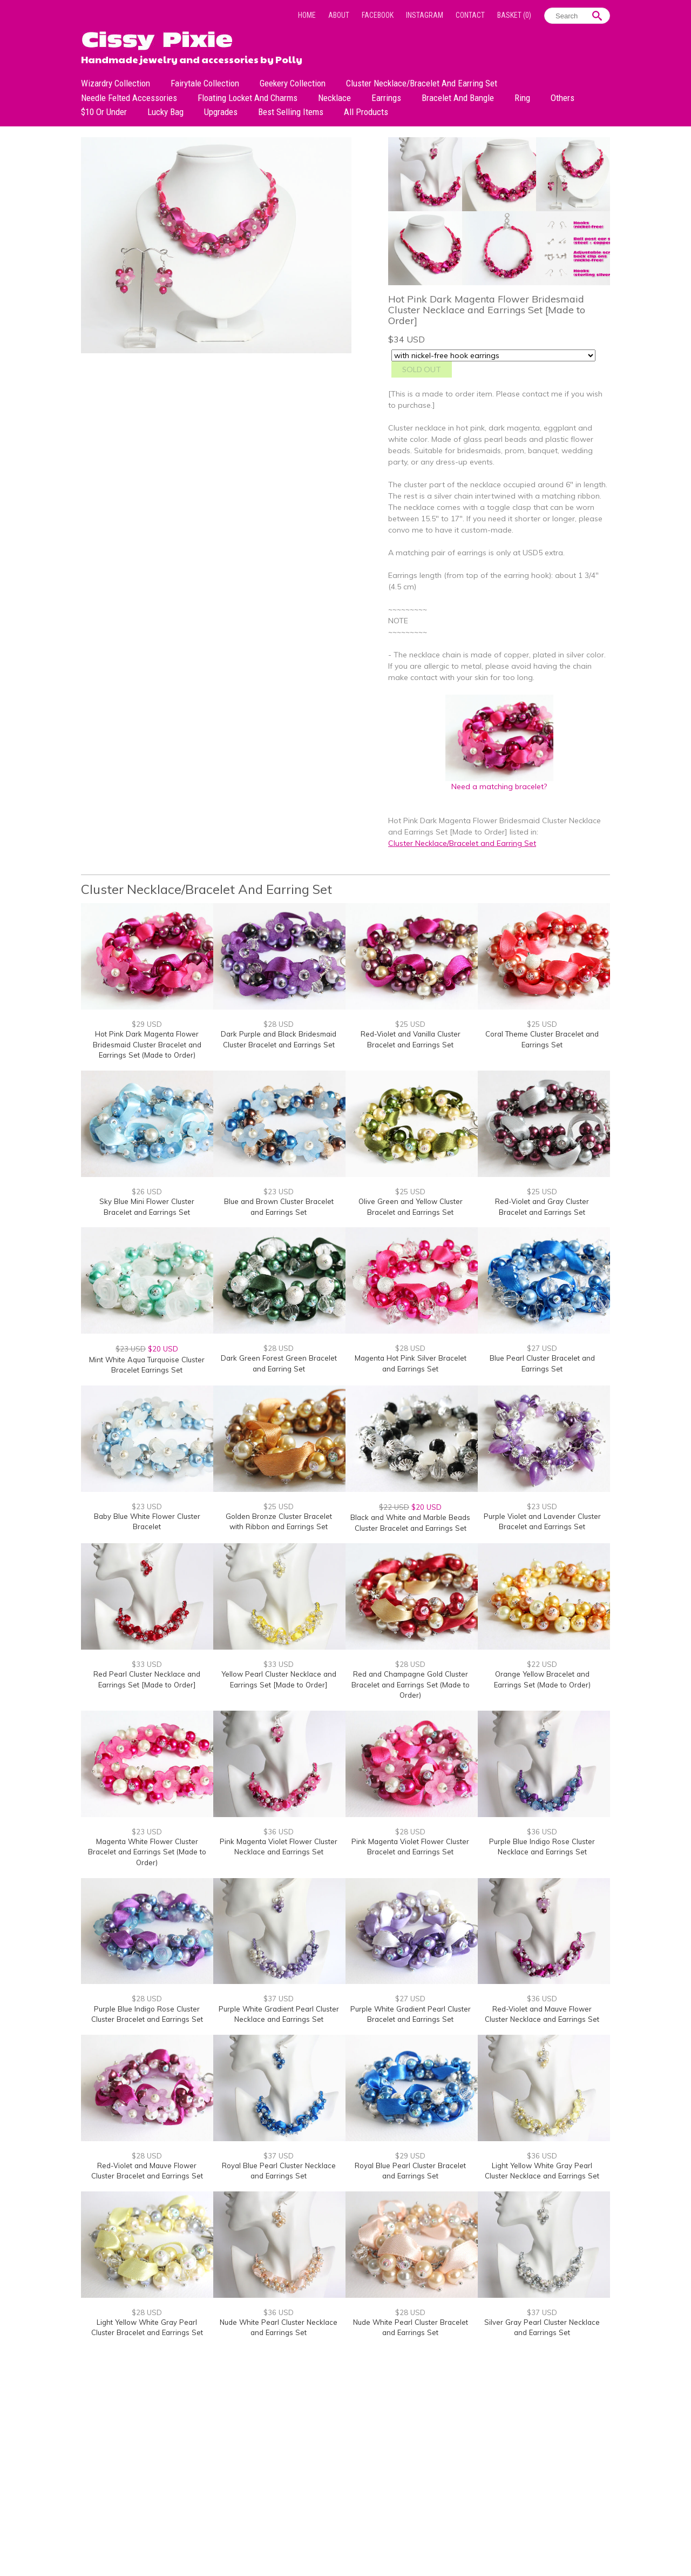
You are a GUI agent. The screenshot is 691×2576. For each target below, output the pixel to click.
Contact (470, 15)
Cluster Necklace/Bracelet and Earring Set (421, 83)
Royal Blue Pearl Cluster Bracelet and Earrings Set (410, 2171)
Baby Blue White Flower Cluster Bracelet (147, 1521)
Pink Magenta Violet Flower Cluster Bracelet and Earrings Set (410, 1847)
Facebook (378, 15)
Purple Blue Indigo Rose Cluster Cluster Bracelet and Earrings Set (147, 2014)
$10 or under (104, 111)
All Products (366, 111)
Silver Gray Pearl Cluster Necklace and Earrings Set (542, 2327)
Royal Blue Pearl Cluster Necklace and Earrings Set (279, 2171)
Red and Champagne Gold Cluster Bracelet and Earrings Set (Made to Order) (410, 1684)
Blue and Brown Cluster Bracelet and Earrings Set (279, 1206)
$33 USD (147, 1664)
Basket (514, 15)
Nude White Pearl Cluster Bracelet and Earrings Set (410, 2327)
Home (307, 15)
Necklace (334, 97)
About (338, 15)
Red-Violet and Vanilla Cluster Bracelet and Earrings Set (410, 1039)
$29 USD (147, 1024)
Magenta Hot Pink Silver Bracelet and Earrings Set (410, 1363)
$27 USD (542, 1348)
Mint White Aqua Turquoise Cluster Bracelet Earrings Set (147, 1365)
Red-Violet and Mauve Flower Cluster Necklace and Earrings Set (542, 2014)
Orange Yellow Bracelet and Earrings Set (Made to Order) (542, 1679)
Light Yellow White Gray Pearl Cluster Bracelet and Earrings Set (147, 2327)
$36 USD (278, 1831)
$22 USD (542, 1664)
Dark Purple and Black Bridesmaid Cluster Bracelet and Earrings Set (278, 1039)
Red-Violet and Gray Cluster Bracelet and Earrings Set (542, 1206)
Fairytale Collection (205, 83)
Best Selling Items (290, 111)
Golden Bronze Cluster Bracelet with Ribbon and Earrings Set (279, 1521)
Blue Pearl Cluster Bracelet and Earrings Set (542, 1363)
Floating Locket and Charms (247, 97)
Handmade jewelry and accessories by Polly (191, 58)
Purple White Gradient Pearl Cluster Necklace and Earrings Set (279, 2014)
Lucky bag (165, 111)
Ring (522, 97)
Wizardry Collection (115, 83)
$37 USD (278, 1998)
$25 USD (410, 1024)
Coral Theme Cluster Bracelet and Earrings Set (542, 1039)
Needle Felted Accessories (129, 97)
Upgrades (221, 111)
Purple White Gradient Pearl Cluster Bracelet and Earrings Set (410, 2014)
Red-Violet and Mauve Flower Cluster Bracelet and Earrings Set (147, 2171)
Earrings (386, 97)
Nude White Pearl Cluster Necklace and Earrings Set (278, 2327)
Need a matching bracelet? (499, 782)
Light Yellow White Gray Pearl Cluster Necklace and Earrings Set (542, 2171)
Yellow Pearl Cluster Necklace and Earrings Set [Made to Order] (278, 1679)
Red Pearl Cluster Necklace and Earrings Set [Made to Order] (146, 1679)
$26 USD (147, 1191)
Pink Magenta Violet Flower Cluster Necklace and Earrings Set (278, 1847)
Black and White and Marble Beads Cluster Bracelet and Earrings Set (410, 1522)
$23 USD (278, 1191)
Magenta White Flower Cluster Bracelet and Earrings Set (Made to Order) (147, 1852)
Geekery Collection (293, 83)
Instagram (424, 15)
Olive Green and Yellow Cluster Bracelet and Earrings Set (410, 1206)
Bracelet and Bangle (458, 97)
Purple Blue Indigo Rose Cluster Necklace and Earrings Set (542, 1847)
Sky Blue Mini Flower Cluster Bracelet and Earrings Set (146, 1206)
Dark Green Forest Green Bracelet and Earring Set (279, 1363)
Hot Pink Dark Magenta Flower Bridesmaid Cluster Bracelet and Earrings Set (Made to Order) (147, 1044)
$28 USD (278, 1024)
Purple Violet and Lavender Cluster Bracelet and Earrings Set (542, 1521)
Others (562, 97)
